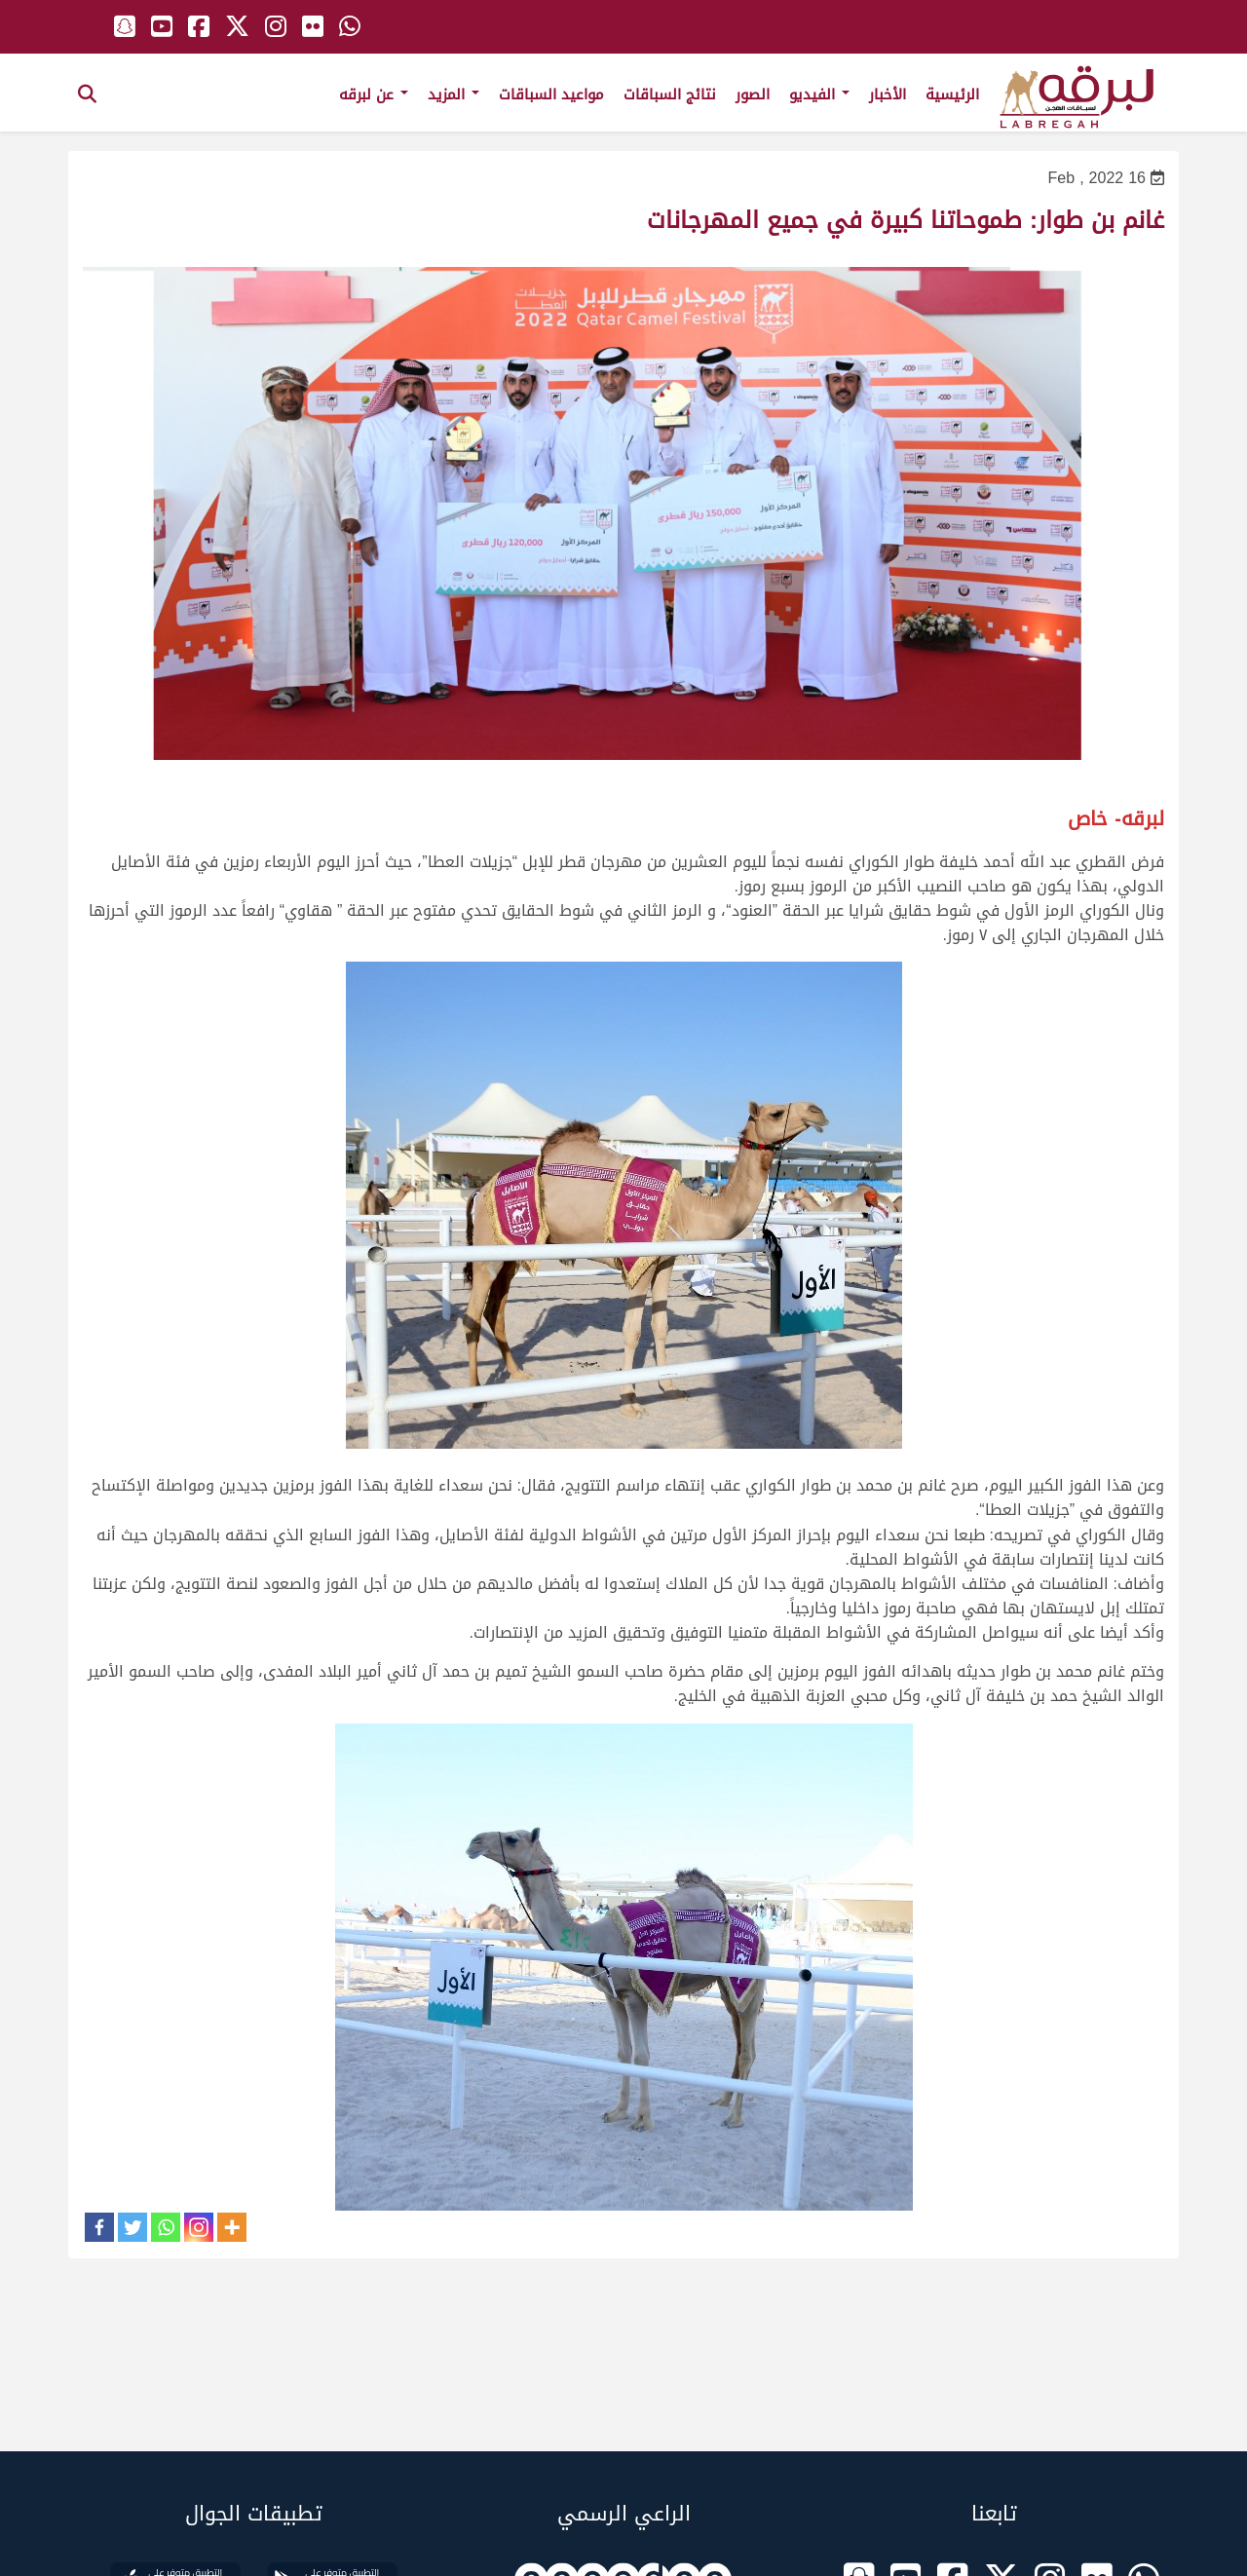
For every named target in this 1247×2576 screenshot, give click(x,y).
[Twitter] (132, 2227)
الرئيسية (952, 94)
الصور (753, 94)
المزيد (453, 94)
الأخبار (887, 94)
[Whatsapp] (165, 2227)
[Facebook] (99, 2227)
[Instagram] (198, 2227)
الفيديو (819, 94)
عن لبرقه (373, 94)
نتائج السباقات (670, 94)
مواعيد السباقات (551, 94)
